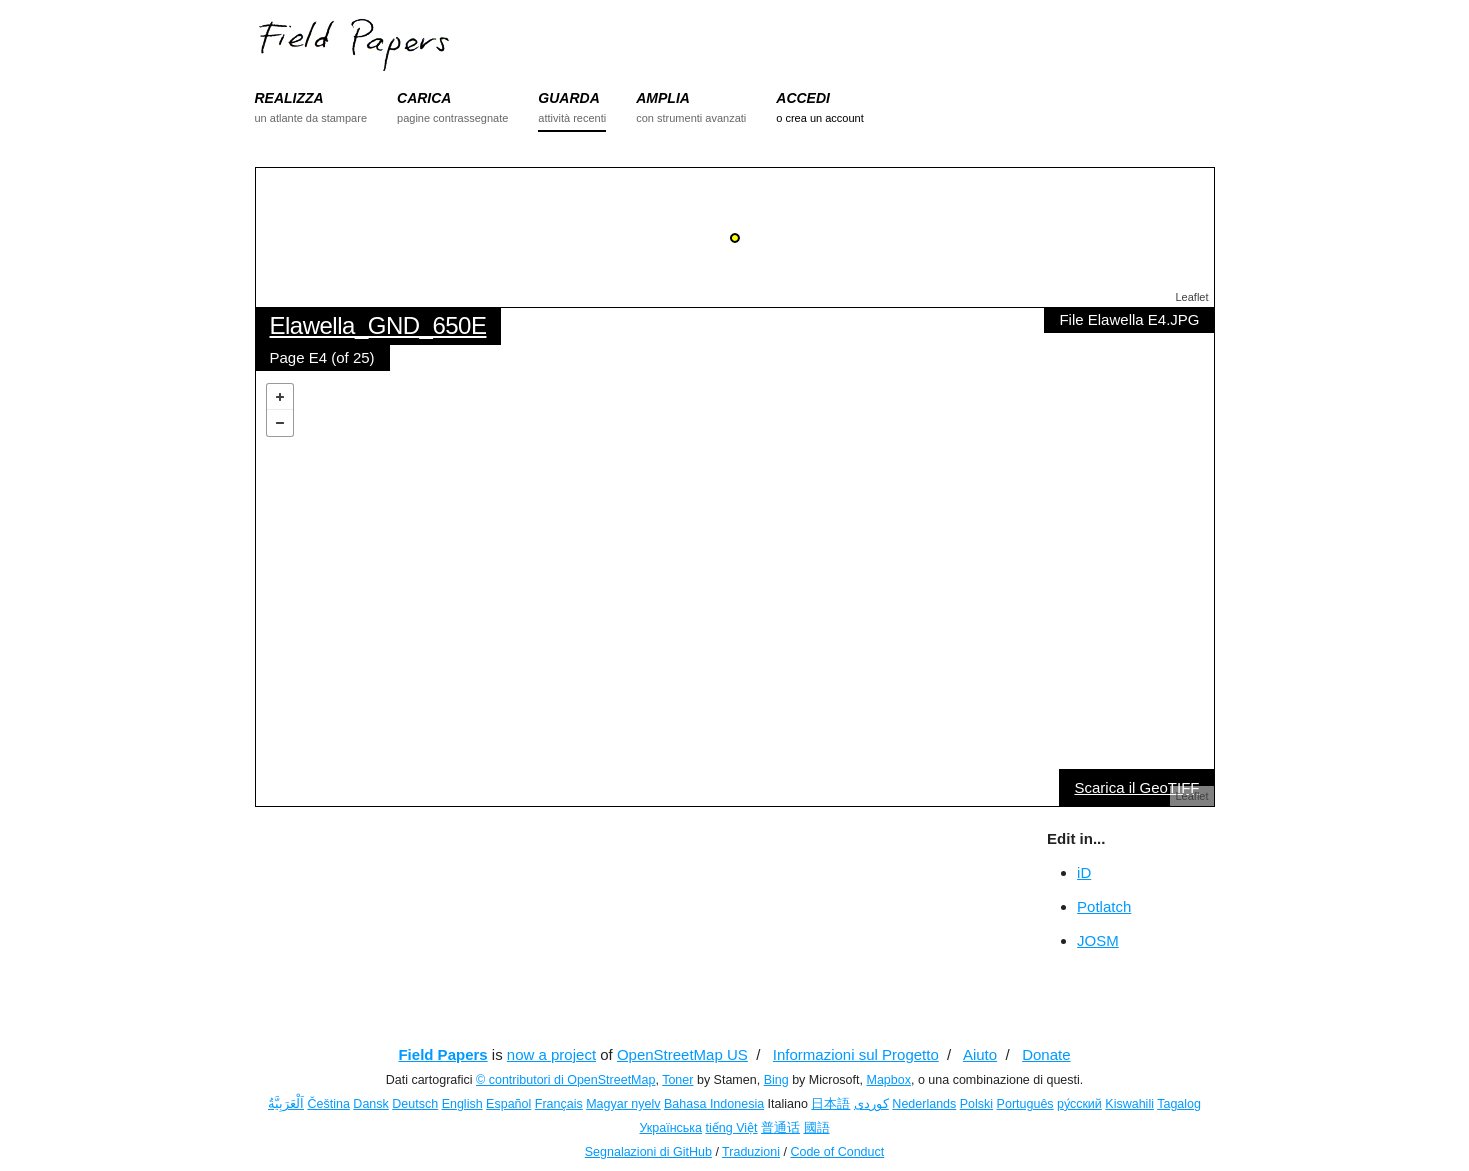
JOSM (1098, 940)
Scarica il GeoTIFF (1136, 787)
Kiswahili (1129, 1104)
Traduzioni (751, 1152)
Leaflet (1191, 297)
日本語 (830, 1104)
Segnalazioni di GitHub (648, 1152)
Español (508, 1104)
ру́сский (1079, 1104)
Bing (776, 1080)
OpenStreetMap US (682, 1054)
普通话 (780, 1128)
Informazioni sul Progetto (856, 1054)
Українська (670, 1128)
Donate (1046, 1054)
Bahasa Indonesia (714, 1104)
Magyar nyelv (623, 1104)
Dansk (370, 1104)
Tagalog (1179, 1104)
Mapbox (888, 1080)
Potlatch (1104, 906)
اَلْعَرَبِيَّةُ (286, 1104)
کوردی (871, 1104)
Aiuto (980, 1054)
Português (1025, 1104)
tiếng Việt (732, 1128)
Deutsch (415, 1104)
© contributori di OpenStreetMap (565, 1080)
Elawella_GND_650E (378, 325)
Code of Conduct (837, 1152)
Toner (677, 1080)
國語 (817, 1128)
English (462, 1104)
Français (559, 1104)
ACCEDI (803, 98)
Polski (976, 1104)
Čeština (328, 1104)
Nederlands (924, 1104)
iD (1084, 872)
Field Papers (442, 1054)
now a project (551, 1054)
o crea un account (819, 118)
